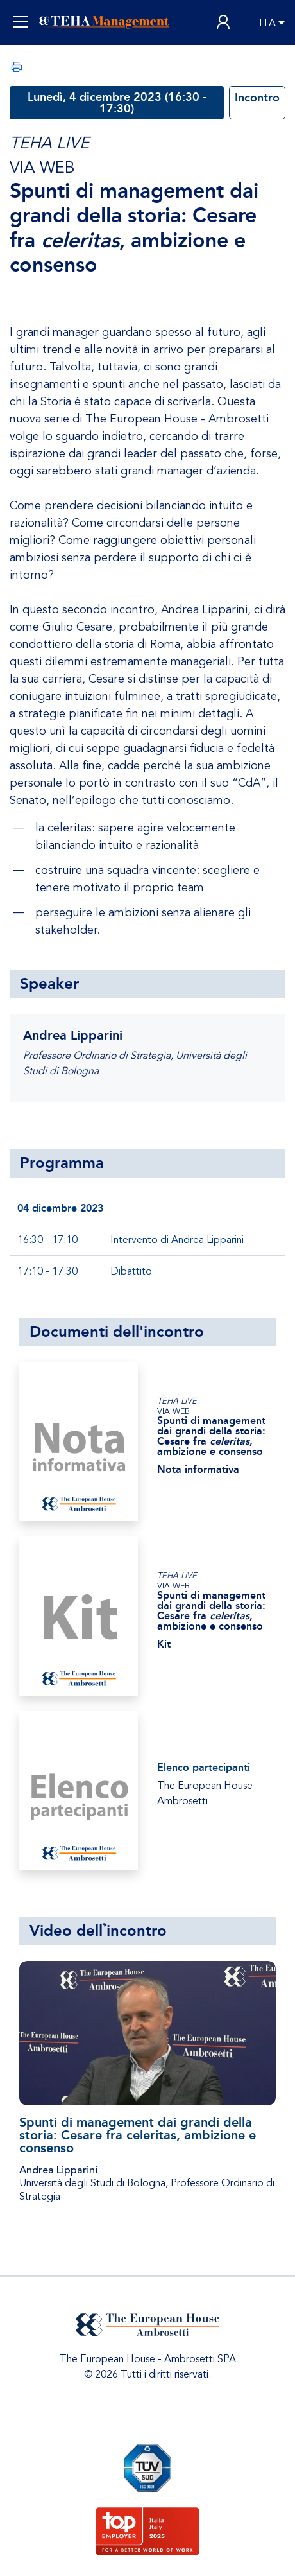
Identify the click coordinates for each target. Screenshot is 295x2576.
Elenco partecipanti (203, 1767)
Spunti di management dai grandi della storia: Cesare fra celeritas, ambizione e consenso (137, 2134)
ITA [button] (267, 23)
